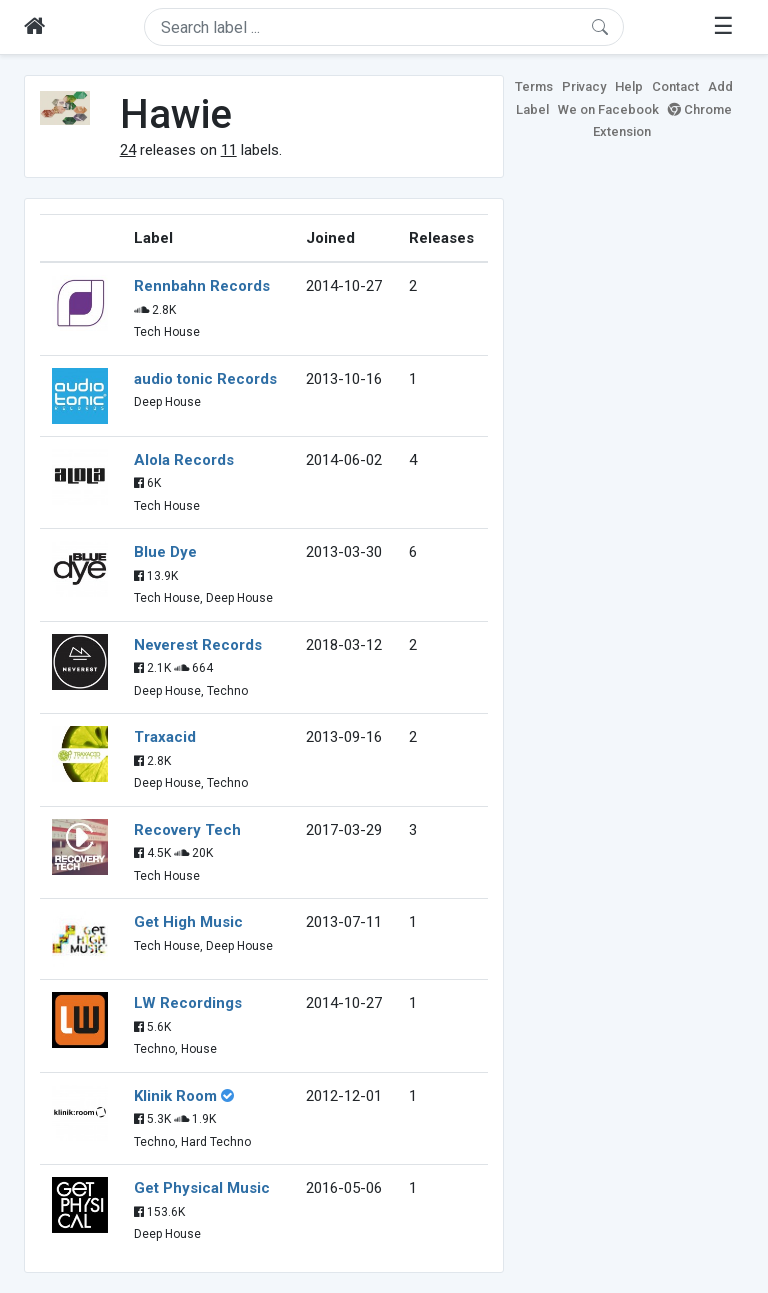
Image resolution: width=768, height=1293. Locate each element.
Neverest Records (198, 645)
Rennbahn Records (202, 286)
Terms (534, 86)
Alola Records (184, 460)
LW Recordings (188, 1003)
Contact (675, 86)
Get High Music (188, 922)
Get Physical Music (202, 1188)
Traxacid (165, 737)
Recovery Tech (187, 830)
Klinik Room (175, 1096)
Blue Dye (165, 552)
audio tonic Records (205, 379)
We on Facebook (608, 109)
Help (629, 86)
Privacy (584, 86)
